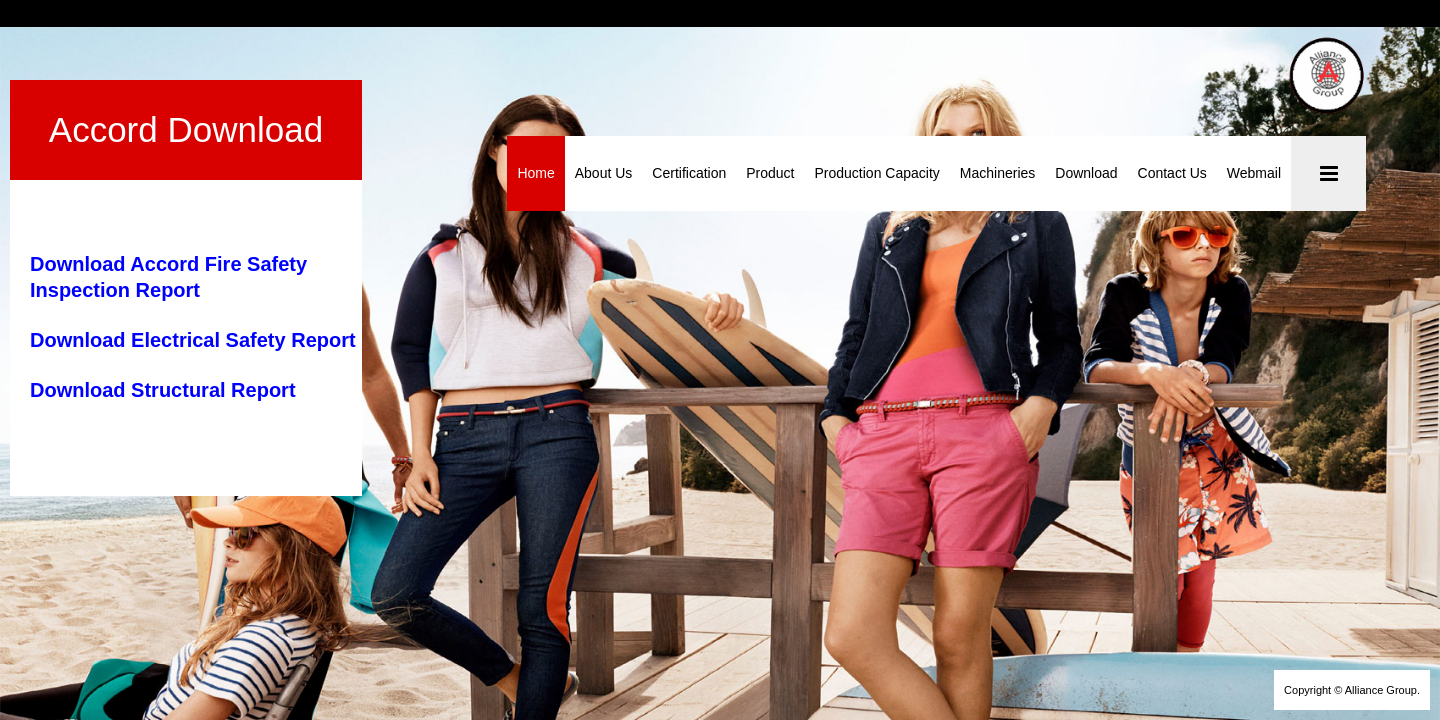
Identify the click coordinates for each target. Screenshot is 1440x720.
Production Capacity (877, 173)
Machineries (997, 173)
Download (1087, 173)
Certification (690, 173)
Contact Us (1172, 173)
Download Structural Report (163, 294)
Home (536, 173)
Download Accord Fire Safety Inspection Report (256, 194)
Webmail (1254, 173)
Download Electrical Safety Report (193, 244)
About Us (604, 173)
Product (771, 173)
